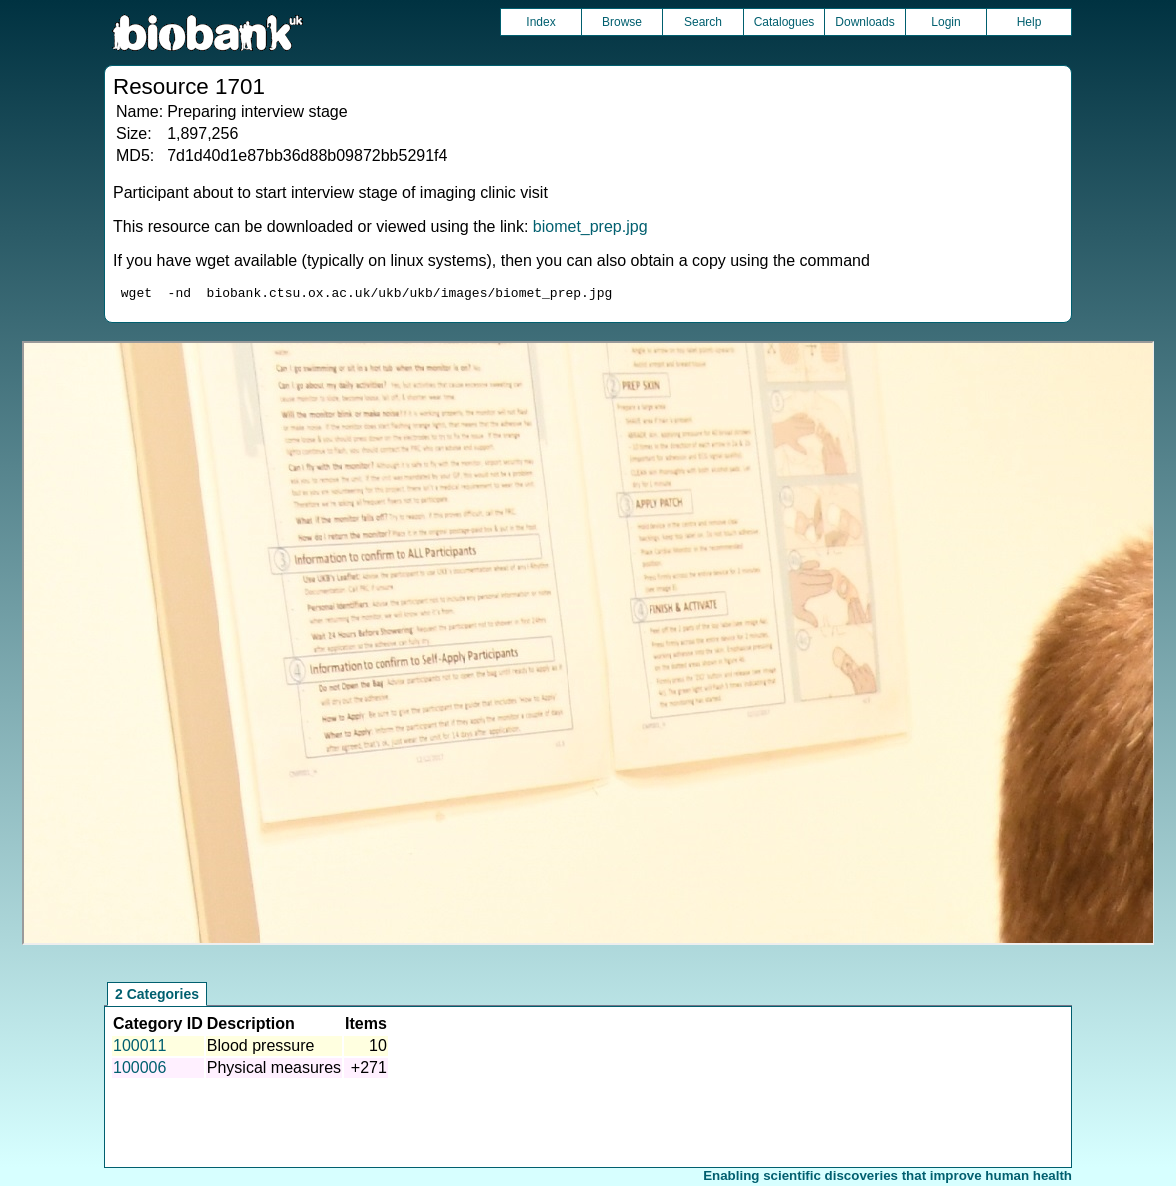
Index (540, 22)
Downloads (864, 22)
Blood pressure (261, 1048)
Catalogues (784, 22)
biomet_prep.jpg (590, 226)
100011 (139, 1048)
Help (1029, 22)
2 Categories (157, 997)
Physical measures (274, 1070)
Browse (622, 22)
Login (945, 22)
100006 (139, 1070)
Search (703, 22)
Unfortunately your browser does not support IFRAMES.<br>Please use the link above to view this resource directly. (588, 646)
